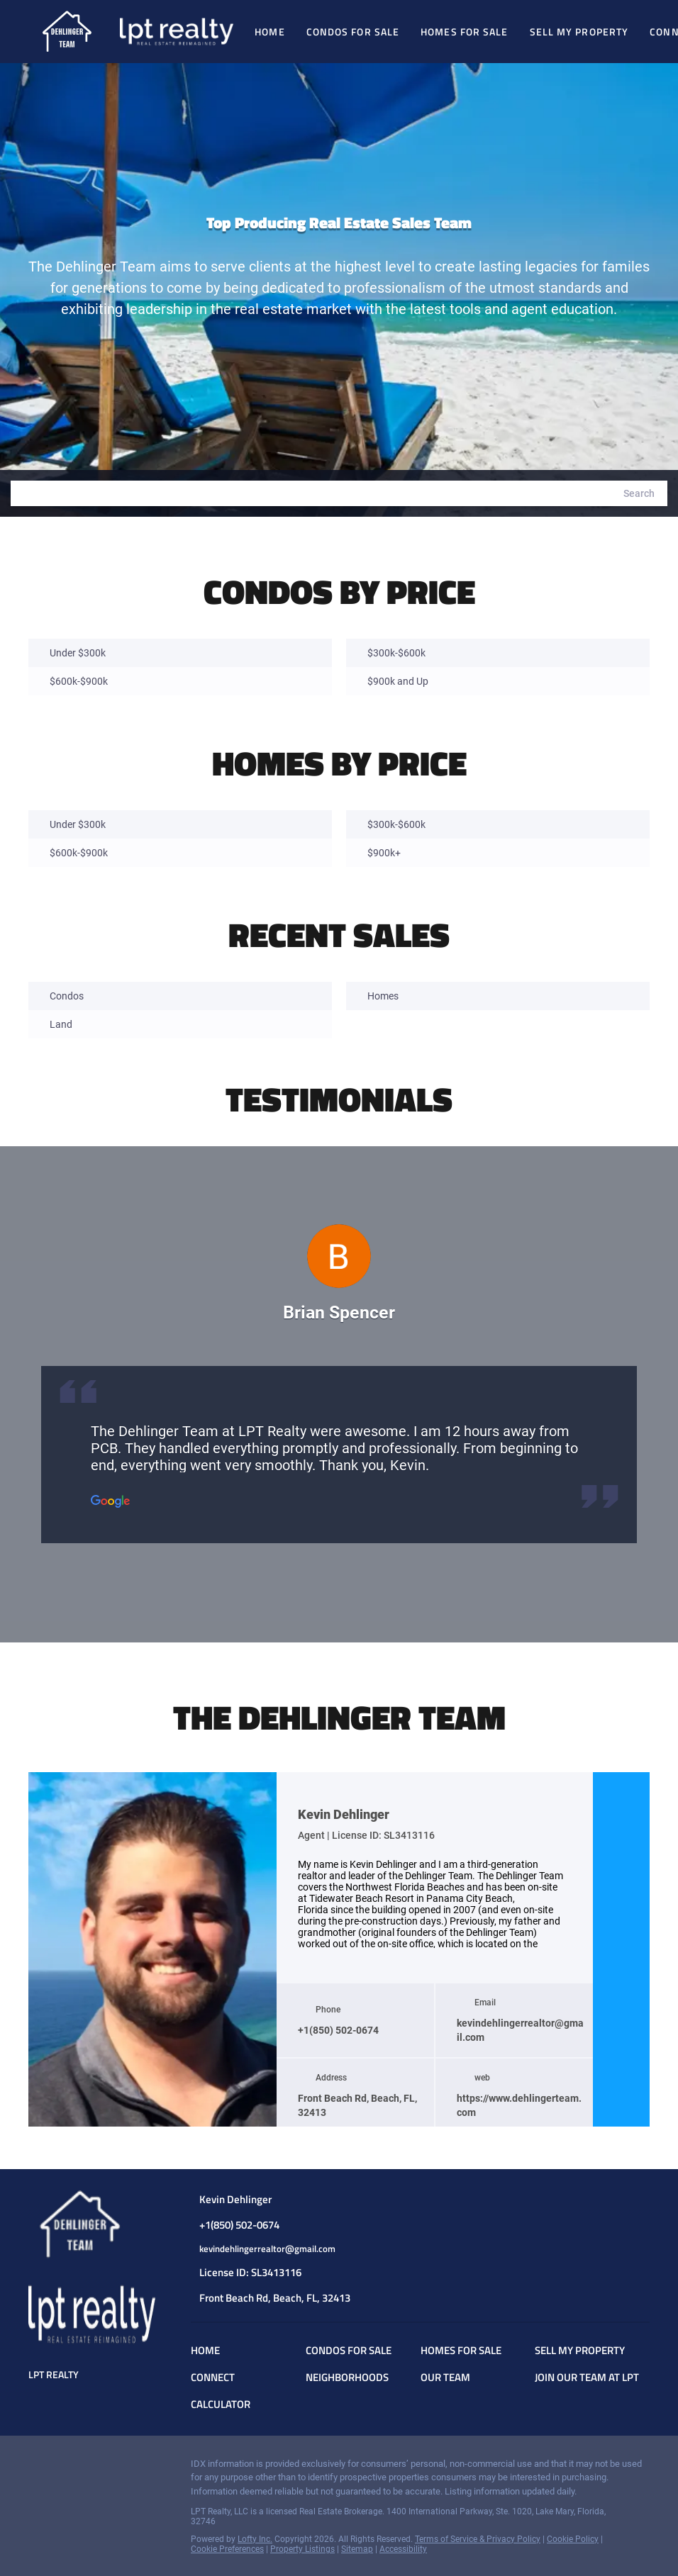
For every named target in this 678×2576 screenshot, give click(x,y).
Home (269, 31)
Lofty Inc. (255, 2539)
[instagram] (621, 1949)
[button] (639, 493)
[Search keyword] (311, 493)
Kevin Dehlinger (343, 1815)
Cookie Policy (573, 2539)
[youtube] (621, 1978)
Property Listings (302, 2549)
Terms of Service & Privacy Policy (477, 2539)
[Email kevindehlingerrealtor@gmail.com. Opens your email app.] (284, 2248)
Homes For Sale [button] (464, 31)
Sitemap (357, 2549)
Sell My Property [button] (579, 31)
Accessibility (403, 2549)
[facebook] (621, 1921)
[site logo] (91, 2224)
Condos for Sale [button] (353, 31)
